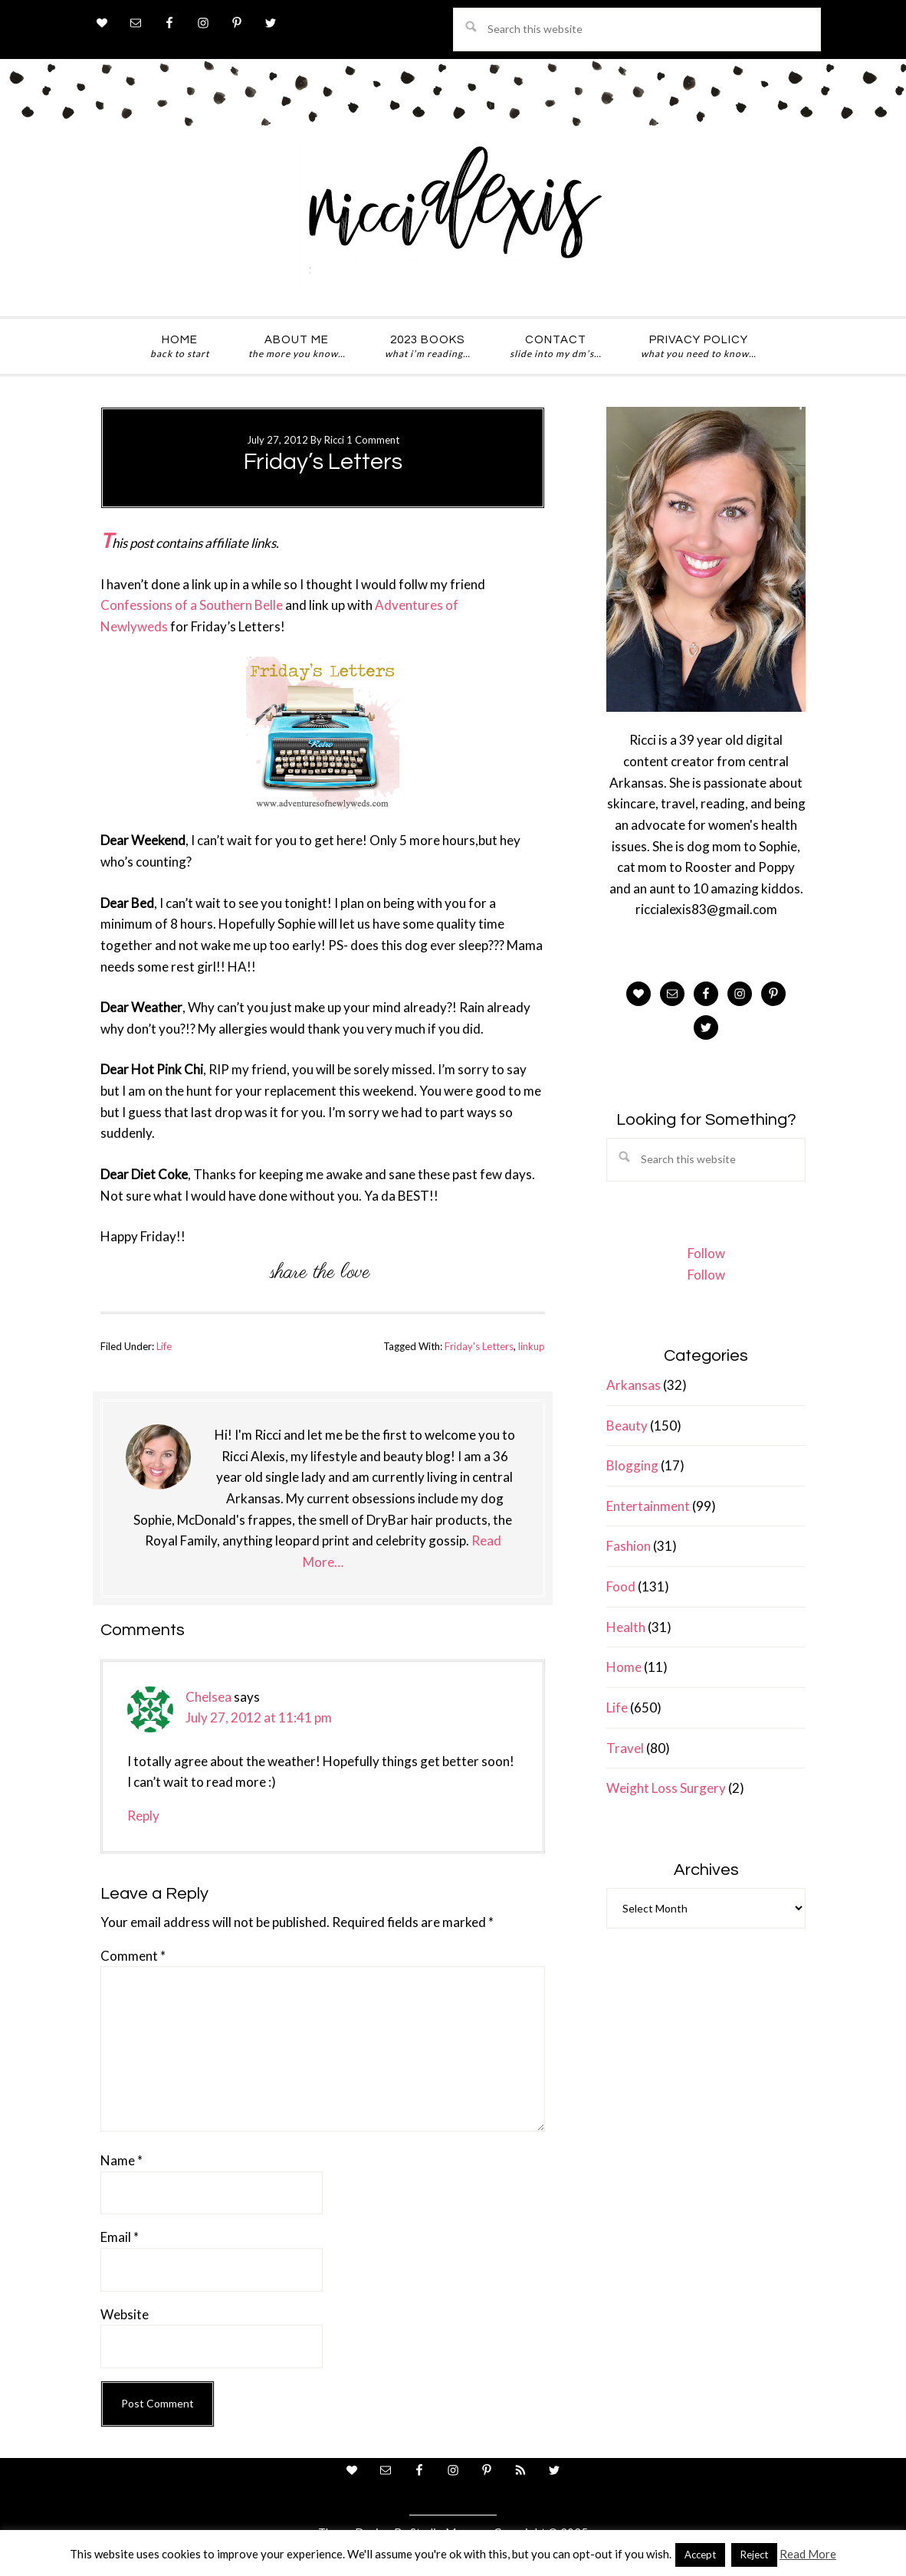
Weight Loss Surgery (666, 1788)
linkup (531, 1346)
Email (119, 2237)
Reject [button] (754, 2554)
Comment (133, 1956)
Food (620, 1586)
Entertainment (648, 1506)
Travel (625, 1748)
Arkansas (633, 1385)
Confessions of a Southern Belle (191, 605)
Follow (706, 1253)
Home (624, 1667)
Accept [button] (700, 2554)
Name (121, 2160)
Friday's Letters (479, 1346)
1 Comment (372, 440)
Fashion (628, 1546)
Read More (808, 2554)
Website (124, 2314)
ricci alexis (453, 216)
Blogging (632, 1465)
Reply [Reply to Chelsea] (143, 1815)
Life (164, 1346)
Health (625, 1627)
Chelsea (208, 1697)
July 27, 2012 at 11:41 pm (258, 1717)
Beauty (627, 1425)
